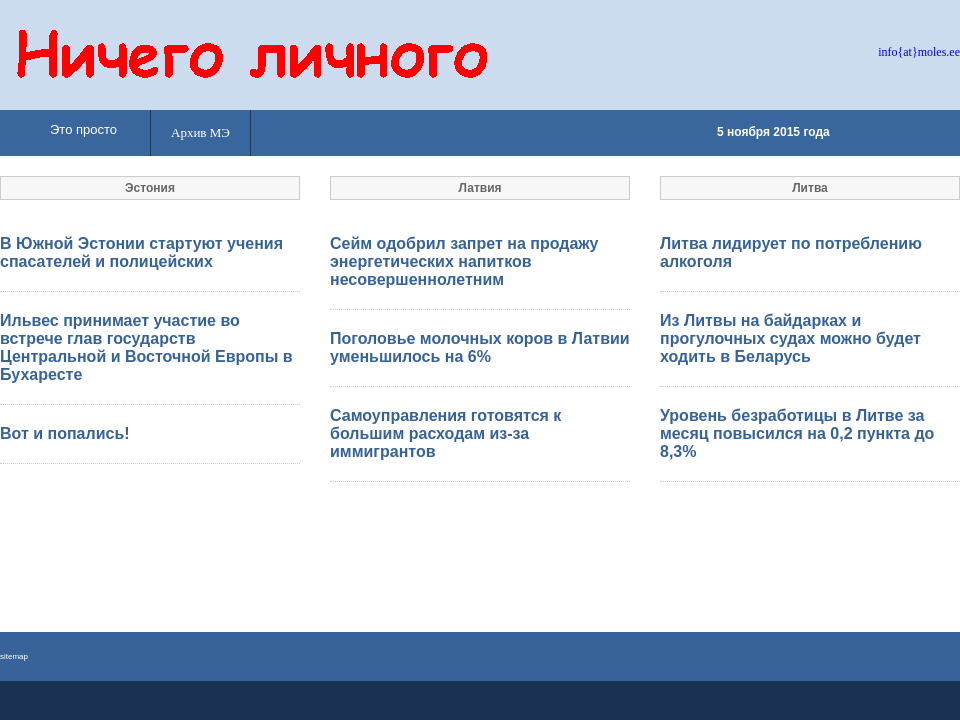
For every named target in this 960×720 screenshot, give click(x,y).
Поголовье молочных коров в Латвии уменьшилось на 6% (480, 347)
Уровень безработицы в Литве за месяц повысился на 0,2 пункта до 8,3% (797, 433)
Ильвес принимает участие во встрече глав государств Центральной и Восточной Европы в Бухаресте (146, 347)
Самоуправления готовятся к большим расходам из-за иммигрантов (445, 433)
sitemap (14, 656)
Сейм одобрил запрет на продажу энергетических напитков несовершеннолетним (464, 261)
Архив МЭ (200, 132)
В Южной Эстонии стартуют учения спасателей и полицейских (141, 252)
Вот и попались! (65, 433)
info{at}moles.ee (919, 52)
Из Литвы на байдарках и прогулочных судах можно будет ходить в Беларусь (790, 338)
